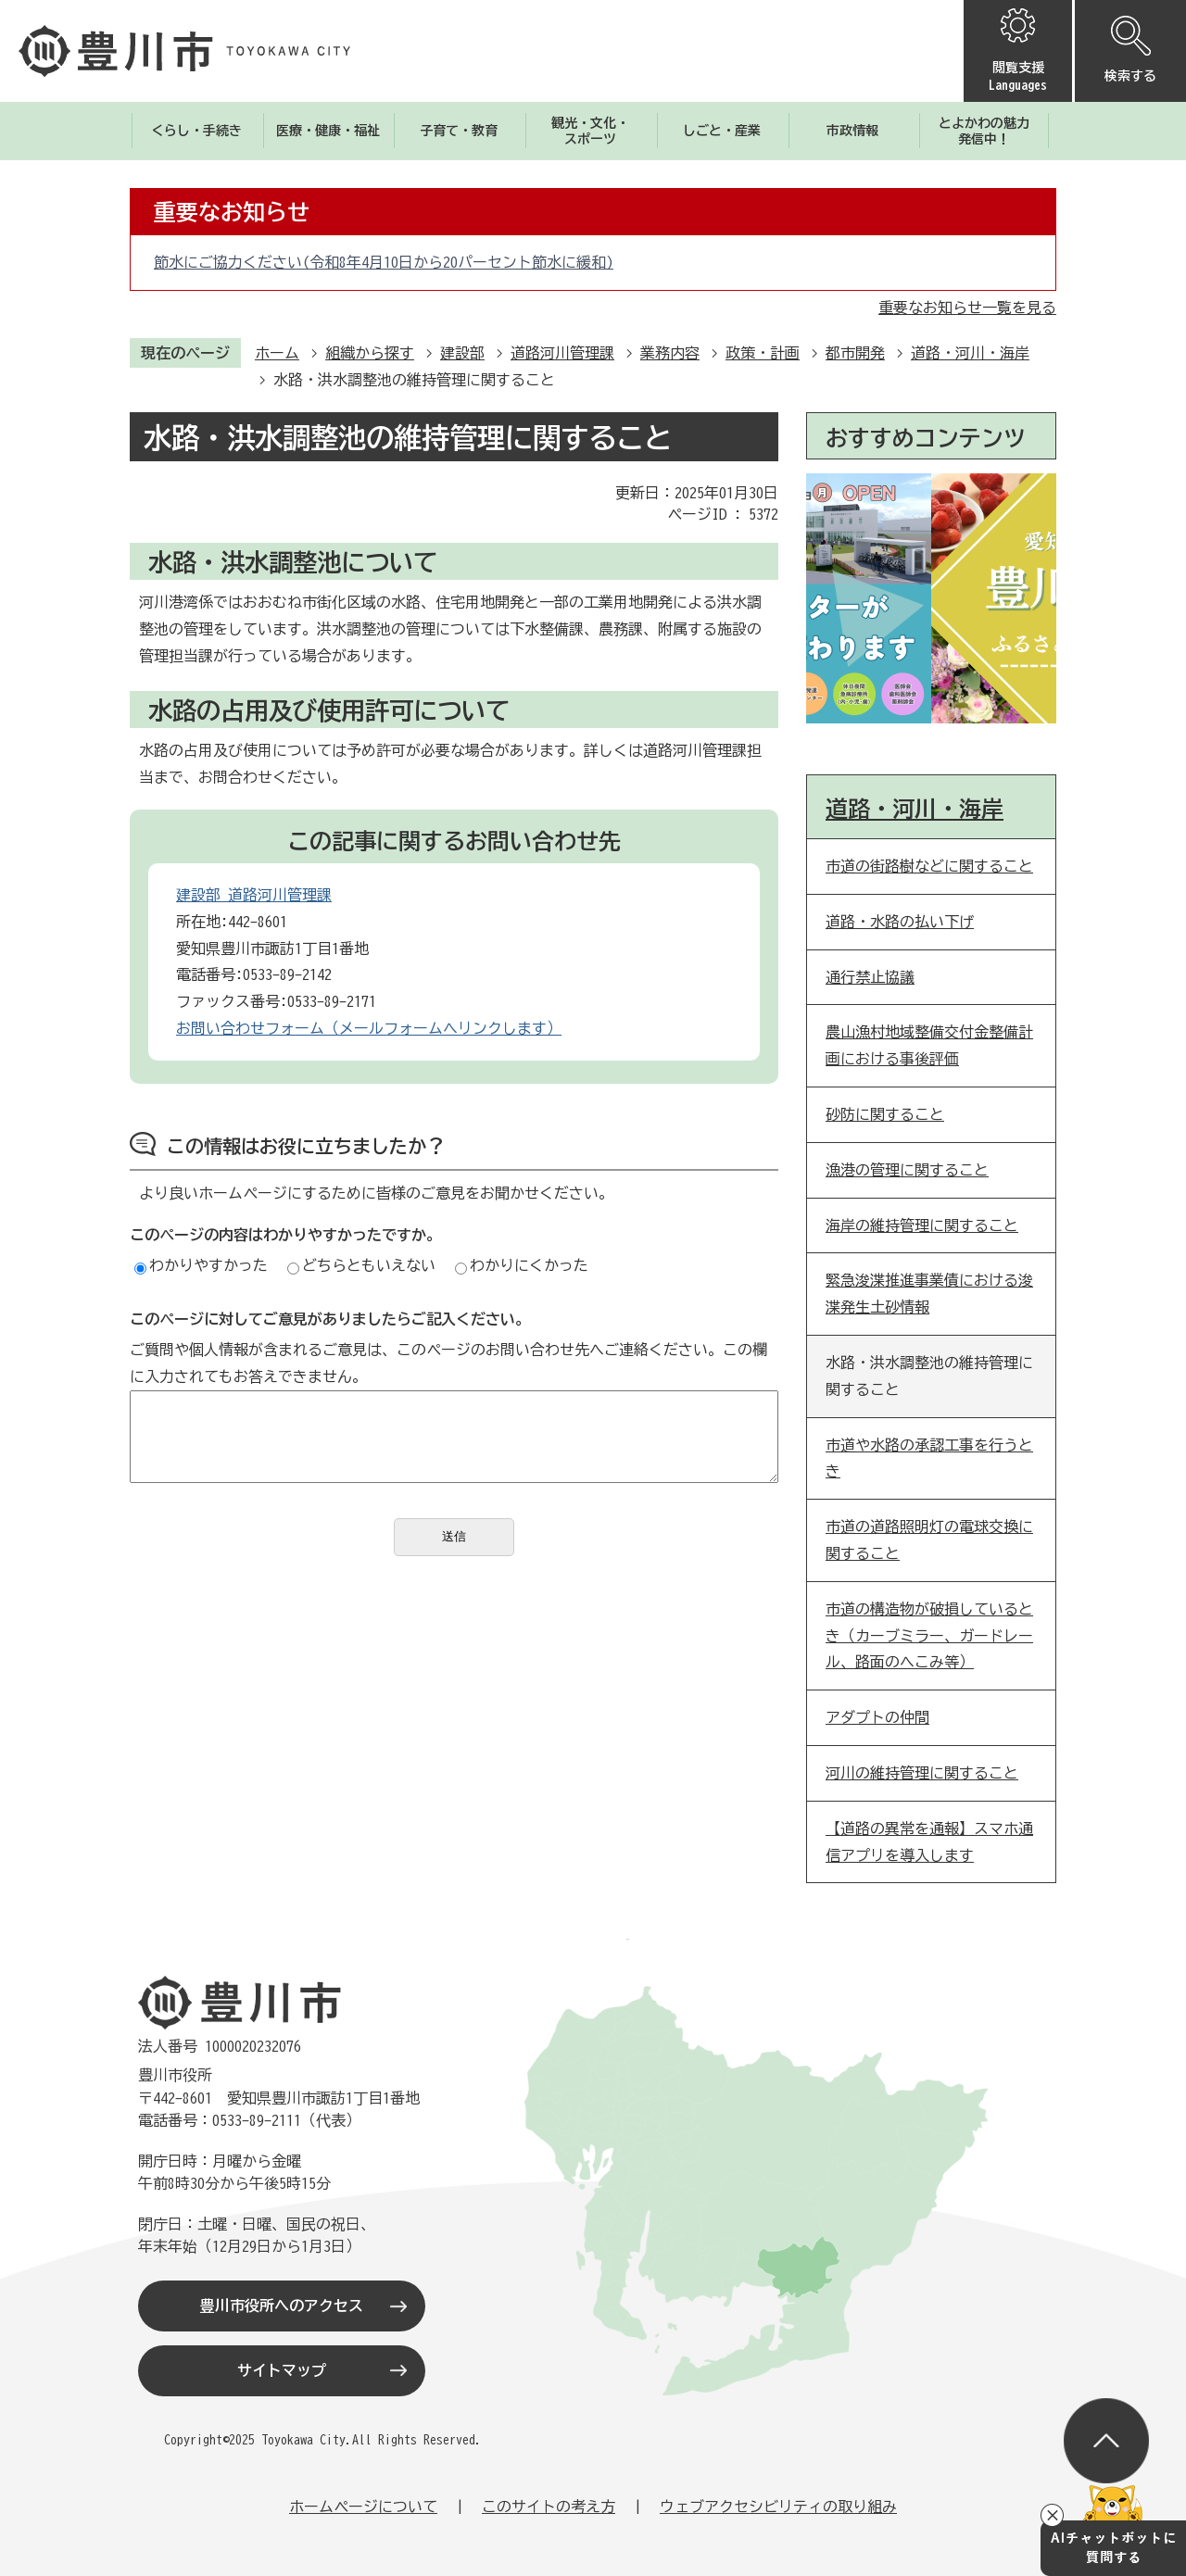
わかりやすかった (201, 1265)
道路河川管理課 (562, 353)
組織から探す (369, 353)
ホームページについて (363, 2506)
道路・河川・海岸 (970, 353)
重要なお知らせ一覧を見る (967, 307)
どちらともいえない (361, 1265)
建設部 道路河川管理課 (254, 894)
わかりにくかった (521, 1265)
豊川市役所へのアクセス (281, 2305)
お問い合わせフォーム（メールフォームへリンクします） (368, 1028)
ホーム (277, 353)
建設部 (462, 353)
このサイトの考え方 (548, 2506)
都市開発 (855, 353)
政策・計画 (762, 353)
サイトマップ (281, 2370)
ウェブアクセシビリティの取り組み (778, 2506)
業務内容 (670, 353)
